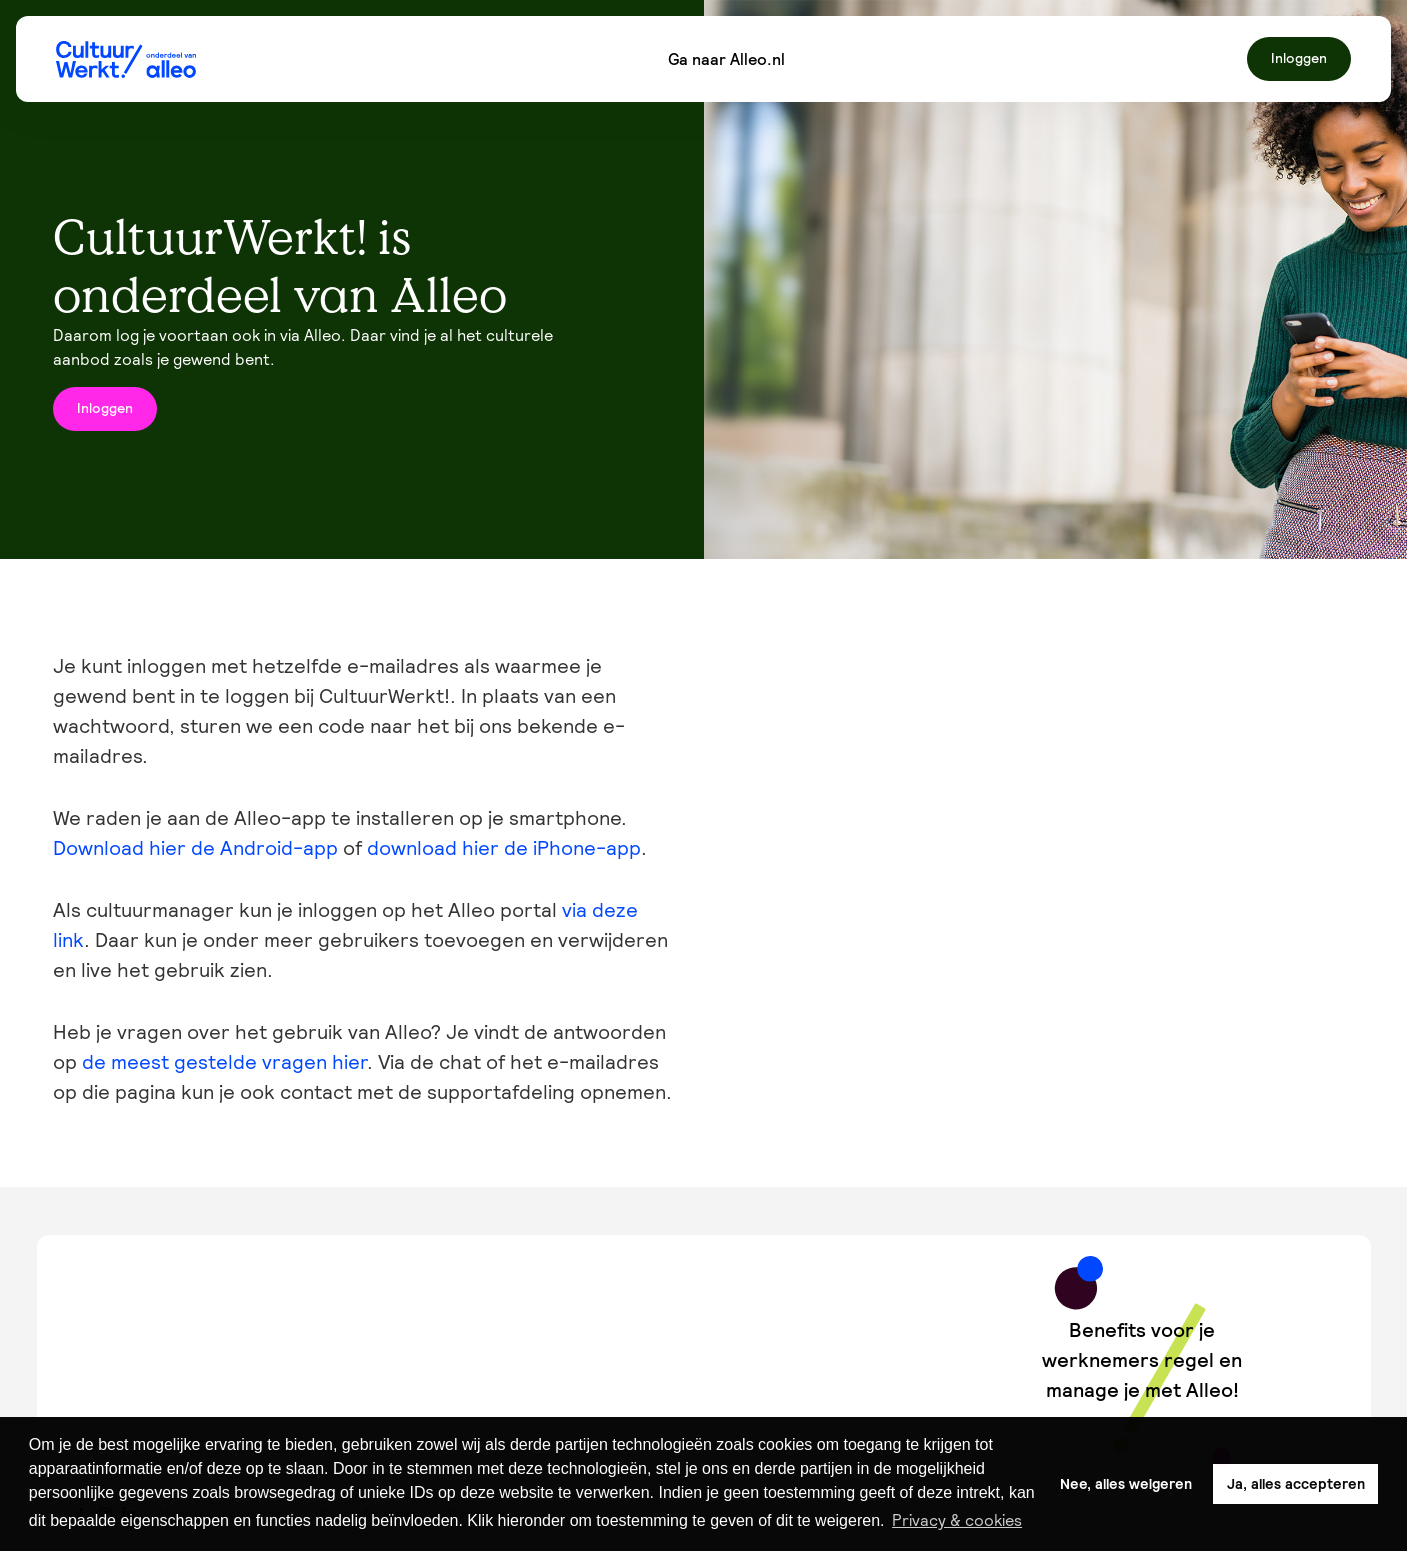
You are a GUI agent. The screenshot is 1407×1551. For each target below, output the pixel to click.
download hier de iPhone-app (504, 848)
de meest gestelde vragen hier (224, 1062)
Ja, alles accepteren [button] (1296, 1484)
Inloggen (1299, 58)
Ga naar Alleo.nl (726, 59)
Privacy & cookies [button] (957, 1520)
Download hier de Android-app (195, 848)
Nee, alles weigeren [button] (1126, 1484)
